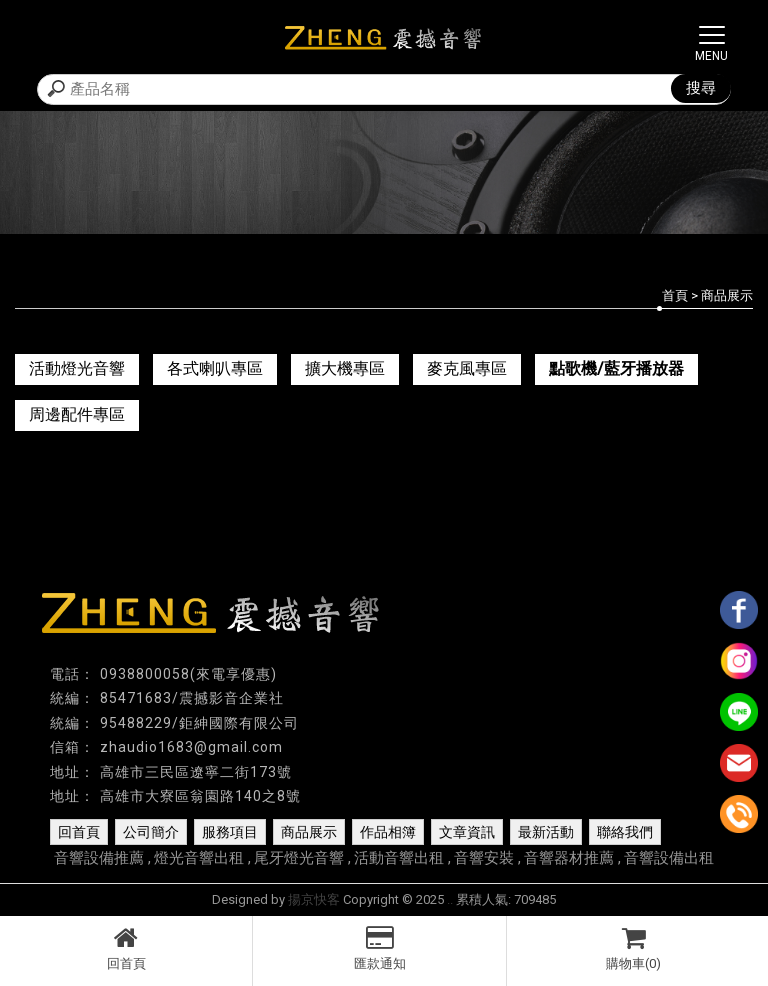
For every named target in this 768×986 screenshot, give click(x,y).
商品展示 (309, 832)
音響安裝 (484, 858)
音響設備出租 (669, 858)
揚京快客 (314, 899)
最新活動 (546, 832)
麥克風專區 (467, 368)
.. (450, 899)
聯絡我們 (625, 832)
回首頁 (126, 948)
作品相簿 (388, 832)
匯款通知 (379, 948)
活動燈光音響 (77, 368)
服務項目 (230, 832)
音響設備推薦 (99, 858)
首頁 (675, 295)
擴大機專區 (345, 368)
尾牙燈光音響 (299, 858)
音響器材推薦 (569, 858)
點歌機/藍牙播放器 (616, 368)
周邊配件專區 (77, 414)
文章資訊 (467, 832)
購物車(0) (633, 948)
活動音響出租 (399, 858)
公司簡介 (151, 832)
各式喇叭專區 (215, 368)
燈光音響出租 (199, 858)
